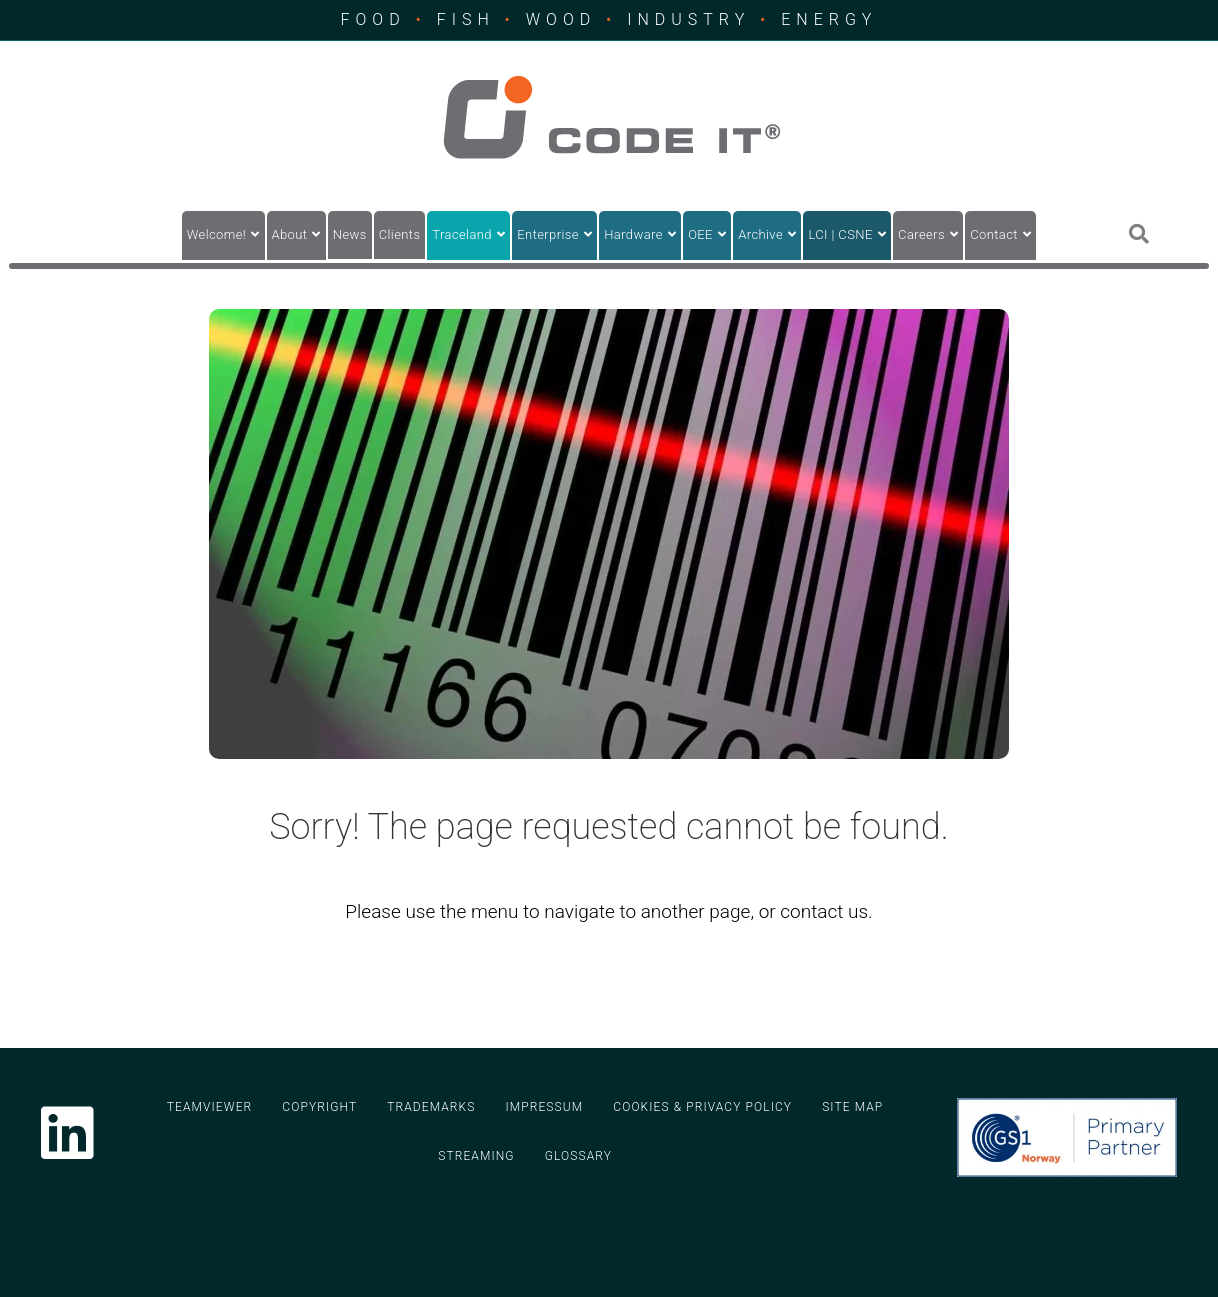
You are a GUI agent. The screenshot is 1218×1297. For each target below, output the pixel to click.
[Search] (1139, 234)
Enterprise (548, 234)
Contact (994, 234)
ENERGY (829, 19)
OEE (700, 234)
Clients (400, 234)
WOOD (561, 19)
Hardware (633, 234)
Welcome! (216, 234)
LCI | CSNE (840, 234)
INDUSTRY (688, 19)
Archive (760, 234)
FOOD (373, 19)
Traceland (462, 234)
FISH (466, 19)
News (350, 234)
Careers (921, 234)
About (290, 234)
